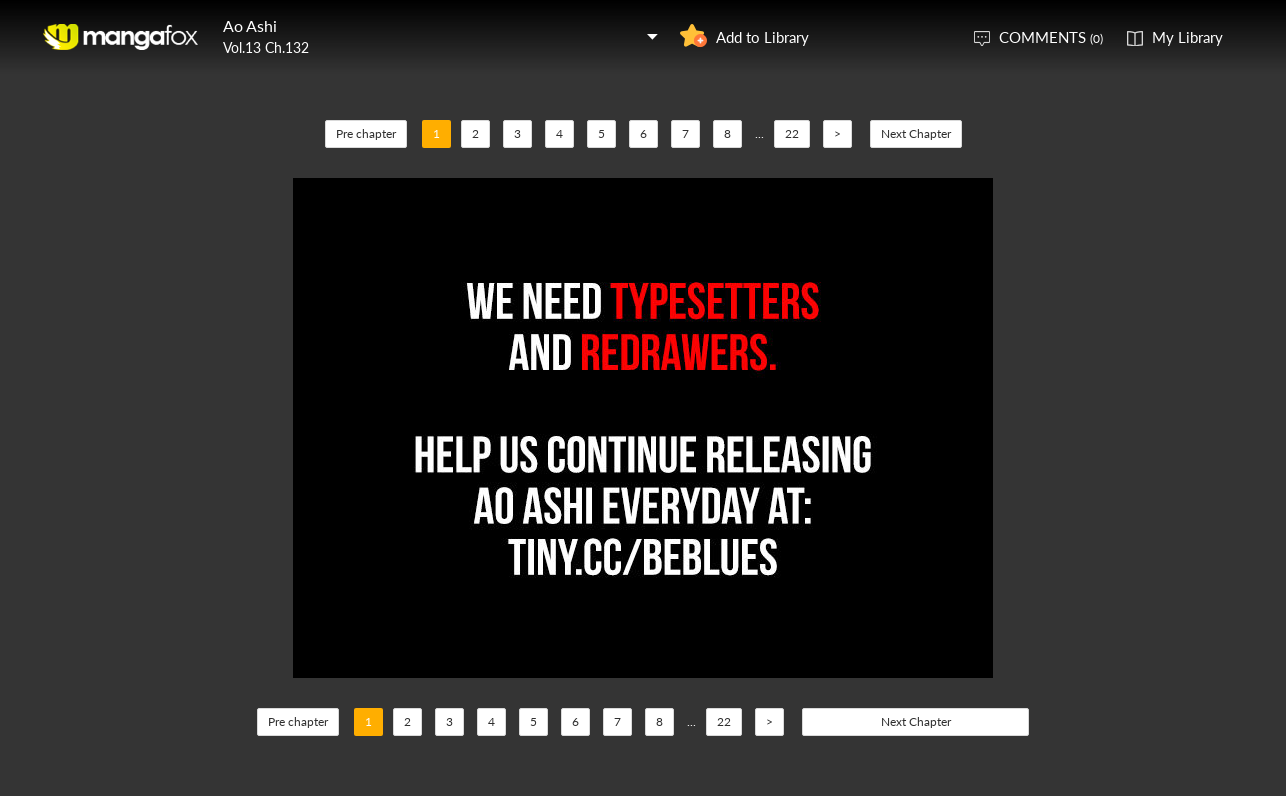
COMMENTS (1051, 37)
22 (792, 133)
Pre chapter (366, 133)
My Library (1187, 37)
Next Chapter (916, 133)
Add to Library (762, 37)
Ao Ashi (250, 25)
